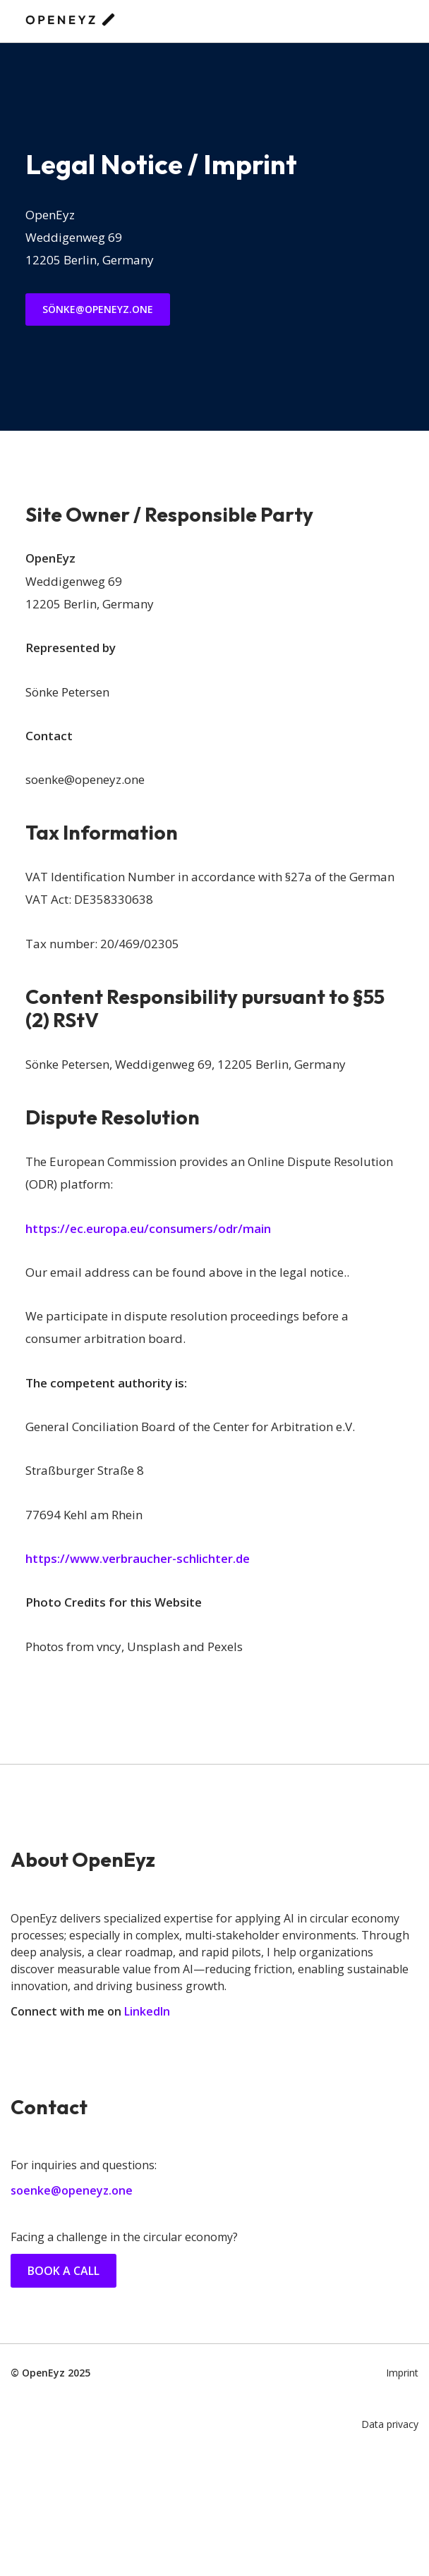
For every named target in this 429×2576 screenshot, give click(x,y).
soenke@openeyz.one (72, 2190)
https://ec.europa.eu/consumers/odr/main (148, 1228)
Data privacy (389, 2424)
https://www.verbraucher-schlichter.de (137, 1558)
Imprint (402, 2372)
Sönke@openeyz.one (97, 309)
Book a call (63, 2270)
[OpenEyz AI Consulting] (70, 21)
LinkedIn (147, 2011)
